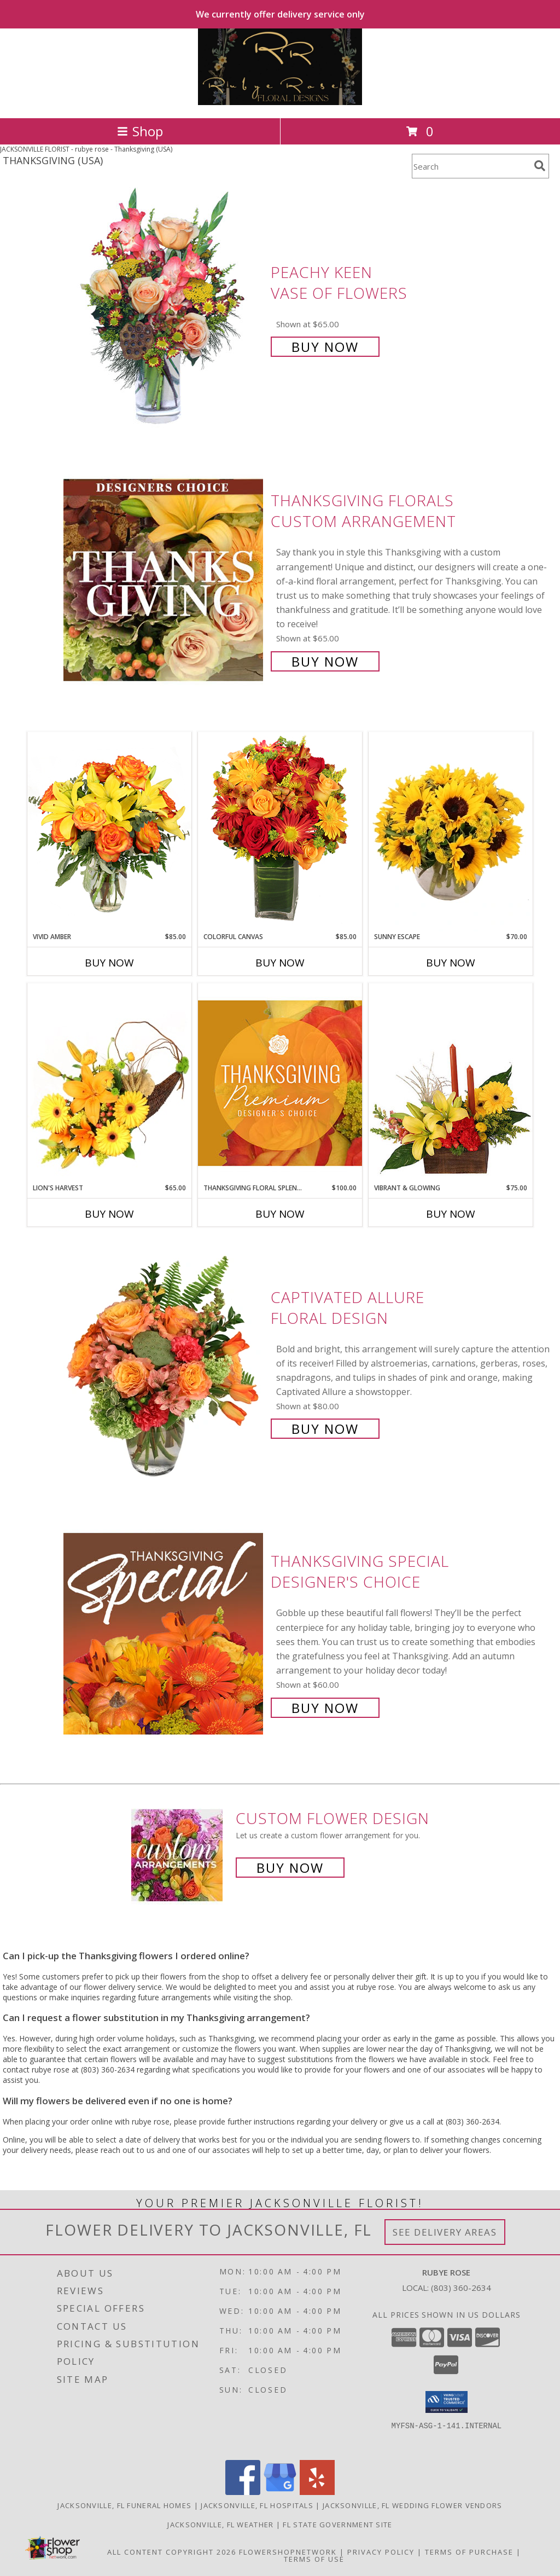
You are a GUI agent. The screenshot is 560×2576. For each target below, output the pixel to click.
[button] (446, 2402)
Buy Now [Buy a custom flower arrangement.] (290, 1868)
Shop (140, 131)
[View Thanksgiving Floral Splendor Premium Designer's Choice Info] (280, 1082)
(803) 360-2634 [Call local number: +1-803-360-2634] (461, 2287)
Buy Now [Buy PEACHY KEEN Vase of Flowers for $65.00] (325, 347)
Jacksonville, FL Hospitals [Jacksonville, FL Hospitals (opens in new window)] (257, 2505)
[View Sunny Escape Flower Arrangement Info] (451, 831)
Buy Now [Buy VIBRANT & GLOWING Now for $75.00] (450, 1214)
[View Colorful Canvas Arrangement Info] (280, 831)
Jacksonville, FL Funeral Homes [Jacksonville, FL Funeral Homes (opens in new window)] (124, 2505)
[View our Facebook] (242, 2492)
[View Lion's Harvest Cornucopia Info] (109, 1082)
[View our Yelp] (317, 2492)
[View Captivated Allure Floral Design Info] (164, 1362)
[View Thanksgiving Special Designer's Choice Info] (164, 1633)
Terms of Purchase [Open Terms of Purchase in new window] (469, 2552)
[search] (540, 166)
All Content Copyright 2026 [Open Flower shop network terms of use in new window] (171, 2552)
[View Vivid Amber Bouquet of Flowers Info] (109, 831)
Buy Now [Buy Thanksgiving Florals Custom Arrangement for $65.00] (325, 661)
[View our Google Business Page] (280, 2492)
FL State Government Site (337, 2524)
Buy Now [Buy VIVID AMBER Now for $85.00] (109, 963)
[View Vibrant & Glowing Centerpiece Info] (451, 1083)
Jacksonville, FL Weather (220, 2524)
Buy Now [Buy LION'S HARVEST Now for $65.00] (109, 1214)
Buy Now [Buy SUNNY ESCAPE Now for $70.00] (450, 963)
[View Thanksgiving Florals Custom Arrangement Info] (164, 580)
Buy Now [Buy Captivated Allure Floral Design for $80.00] (325, 1429)
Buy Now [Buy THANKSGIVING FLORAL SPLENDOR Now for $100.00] (280, 1214)
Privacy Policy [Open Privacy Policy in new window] (381, 2552)
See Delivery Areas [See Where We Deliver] (445, 2232)
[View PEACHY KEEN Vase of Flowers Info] (164, 308)
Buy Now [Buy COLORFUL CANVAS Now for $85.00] (280, 963)
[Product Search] (470, 166)
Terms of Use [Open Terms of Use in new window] (314, 2559)
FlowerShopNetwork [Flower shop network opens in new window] (288, 2552)
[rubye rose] (280, 102)
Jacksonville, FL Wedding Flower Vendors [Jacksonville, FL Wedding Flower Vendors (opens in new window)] (413, 2505)
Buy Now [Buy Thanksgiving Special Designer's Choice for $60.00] (325, 1708)
